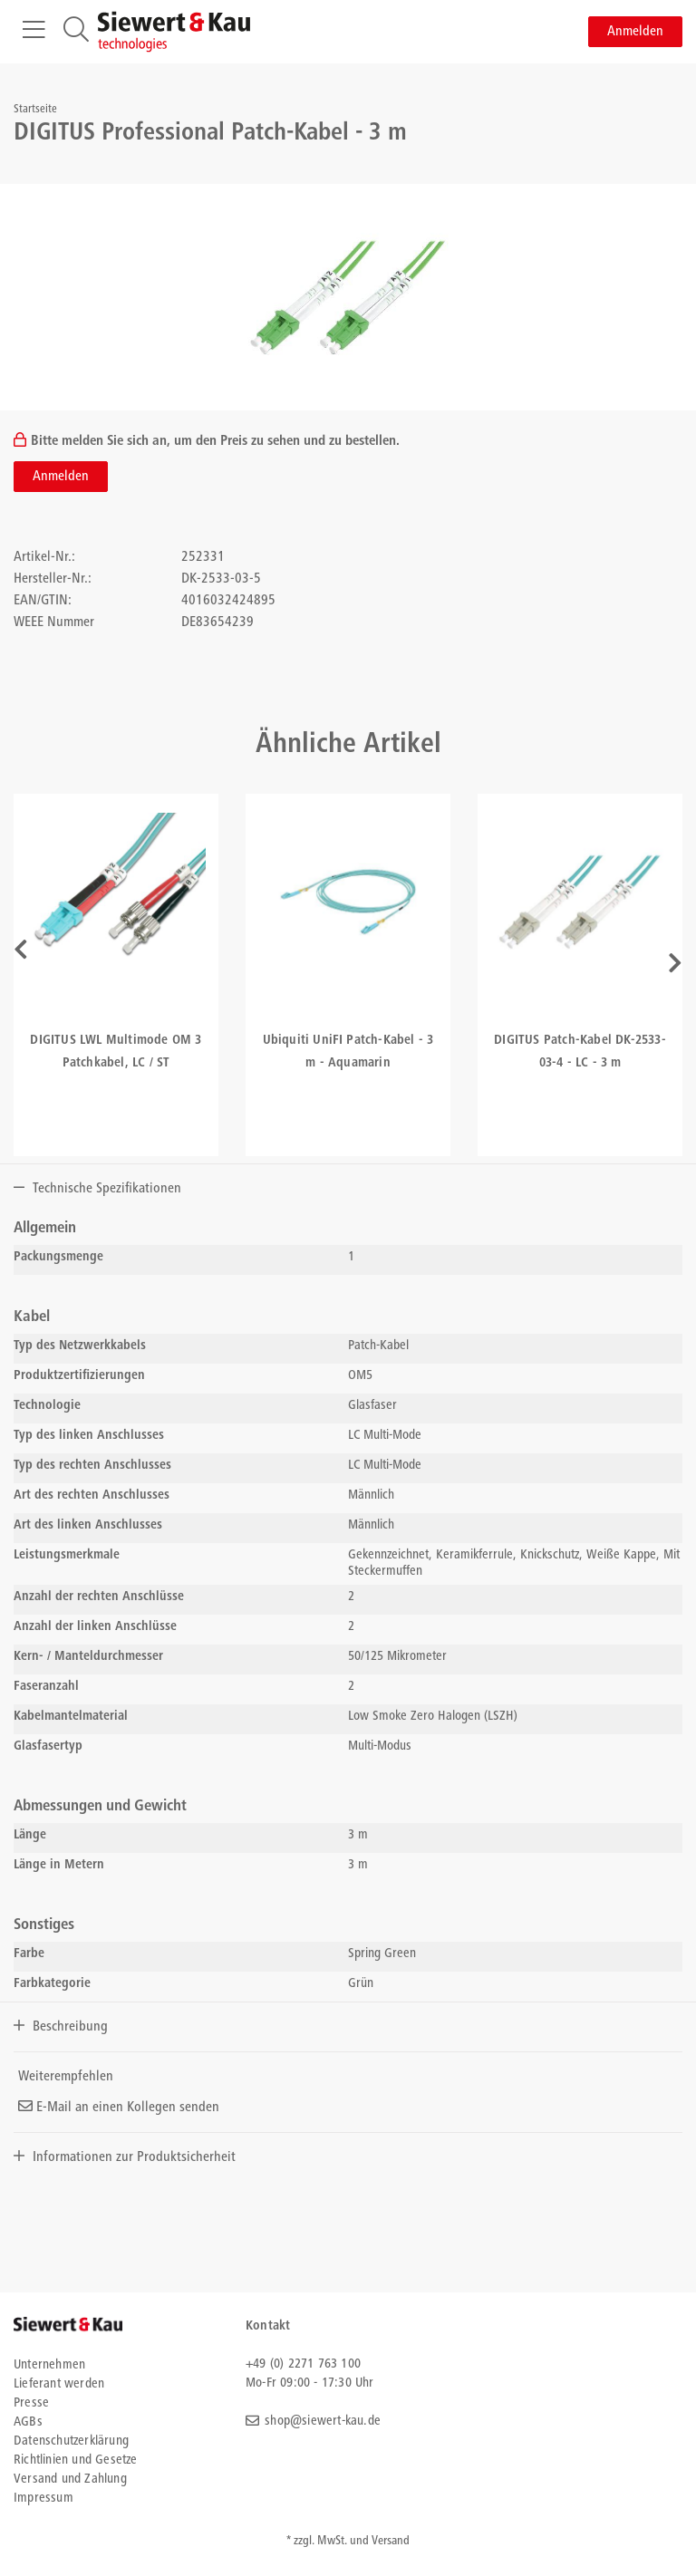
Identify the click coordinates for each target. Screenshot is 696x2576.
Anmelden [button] (635, 31)
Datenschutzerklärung (71, 2441)
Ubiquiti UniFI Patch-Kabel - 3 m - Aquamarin (348, 1052)
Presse (31, 2403)
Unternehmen (49, 2365)
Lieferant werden (59, 2384)
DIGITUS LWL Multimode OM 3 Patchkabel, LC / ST (115, 1052)
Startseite (35, 110)
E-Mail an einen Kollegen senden (118, 2107)
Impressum (43, 2498)
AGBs (28, 2422)
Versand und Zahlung (70, 2479)
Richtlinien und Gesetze (76, 2460)
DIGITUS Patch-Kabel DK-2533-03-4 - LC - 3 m (580, 1052)
